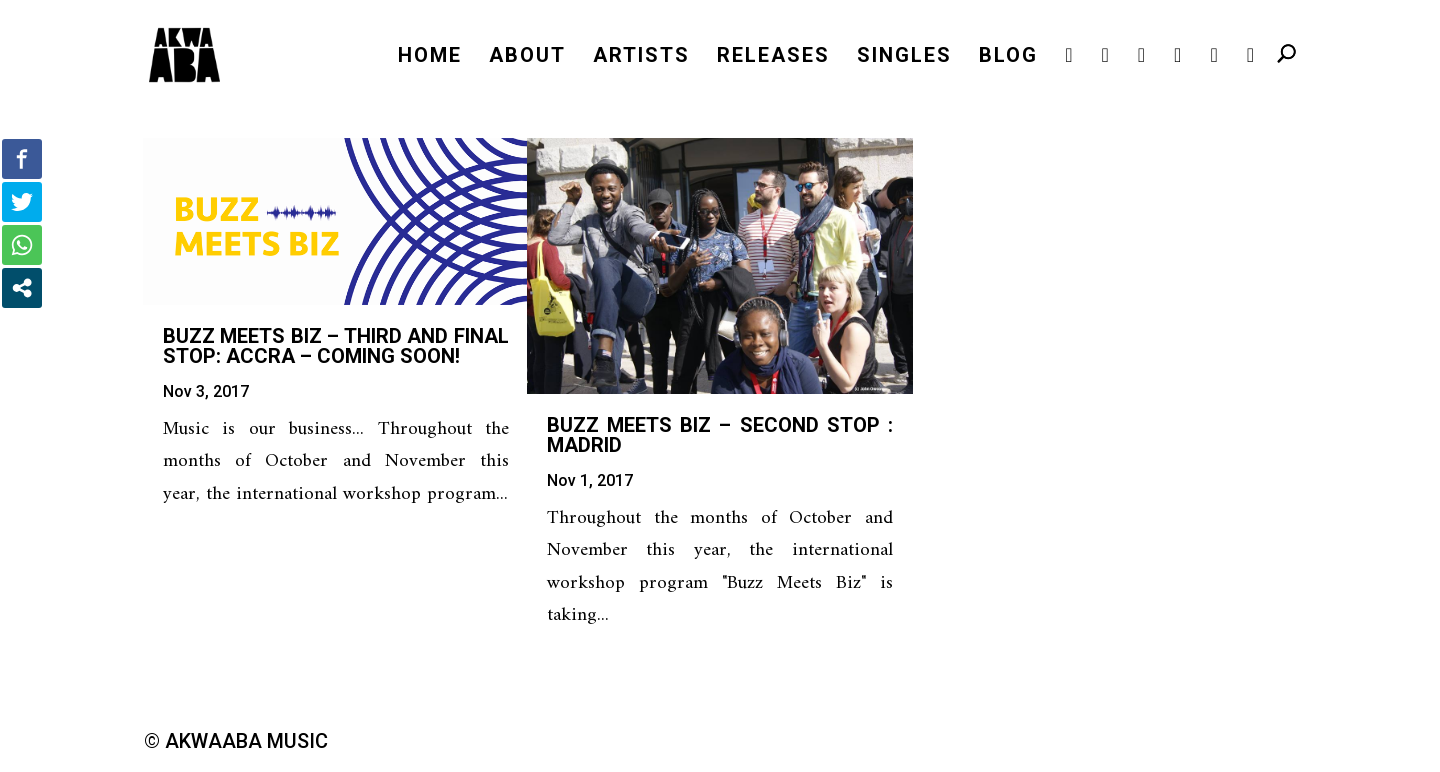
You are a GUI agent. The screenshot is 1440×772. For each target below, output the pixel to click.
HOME (430, 57)
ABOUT (527, 57)
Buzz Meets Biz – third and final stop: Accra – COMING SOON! (336, 346)
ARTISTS (641, 57)
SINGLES (904, 57)
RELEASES (773, 57)
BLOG (1008, 57)
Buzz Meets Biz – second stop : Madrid (720, 435)
